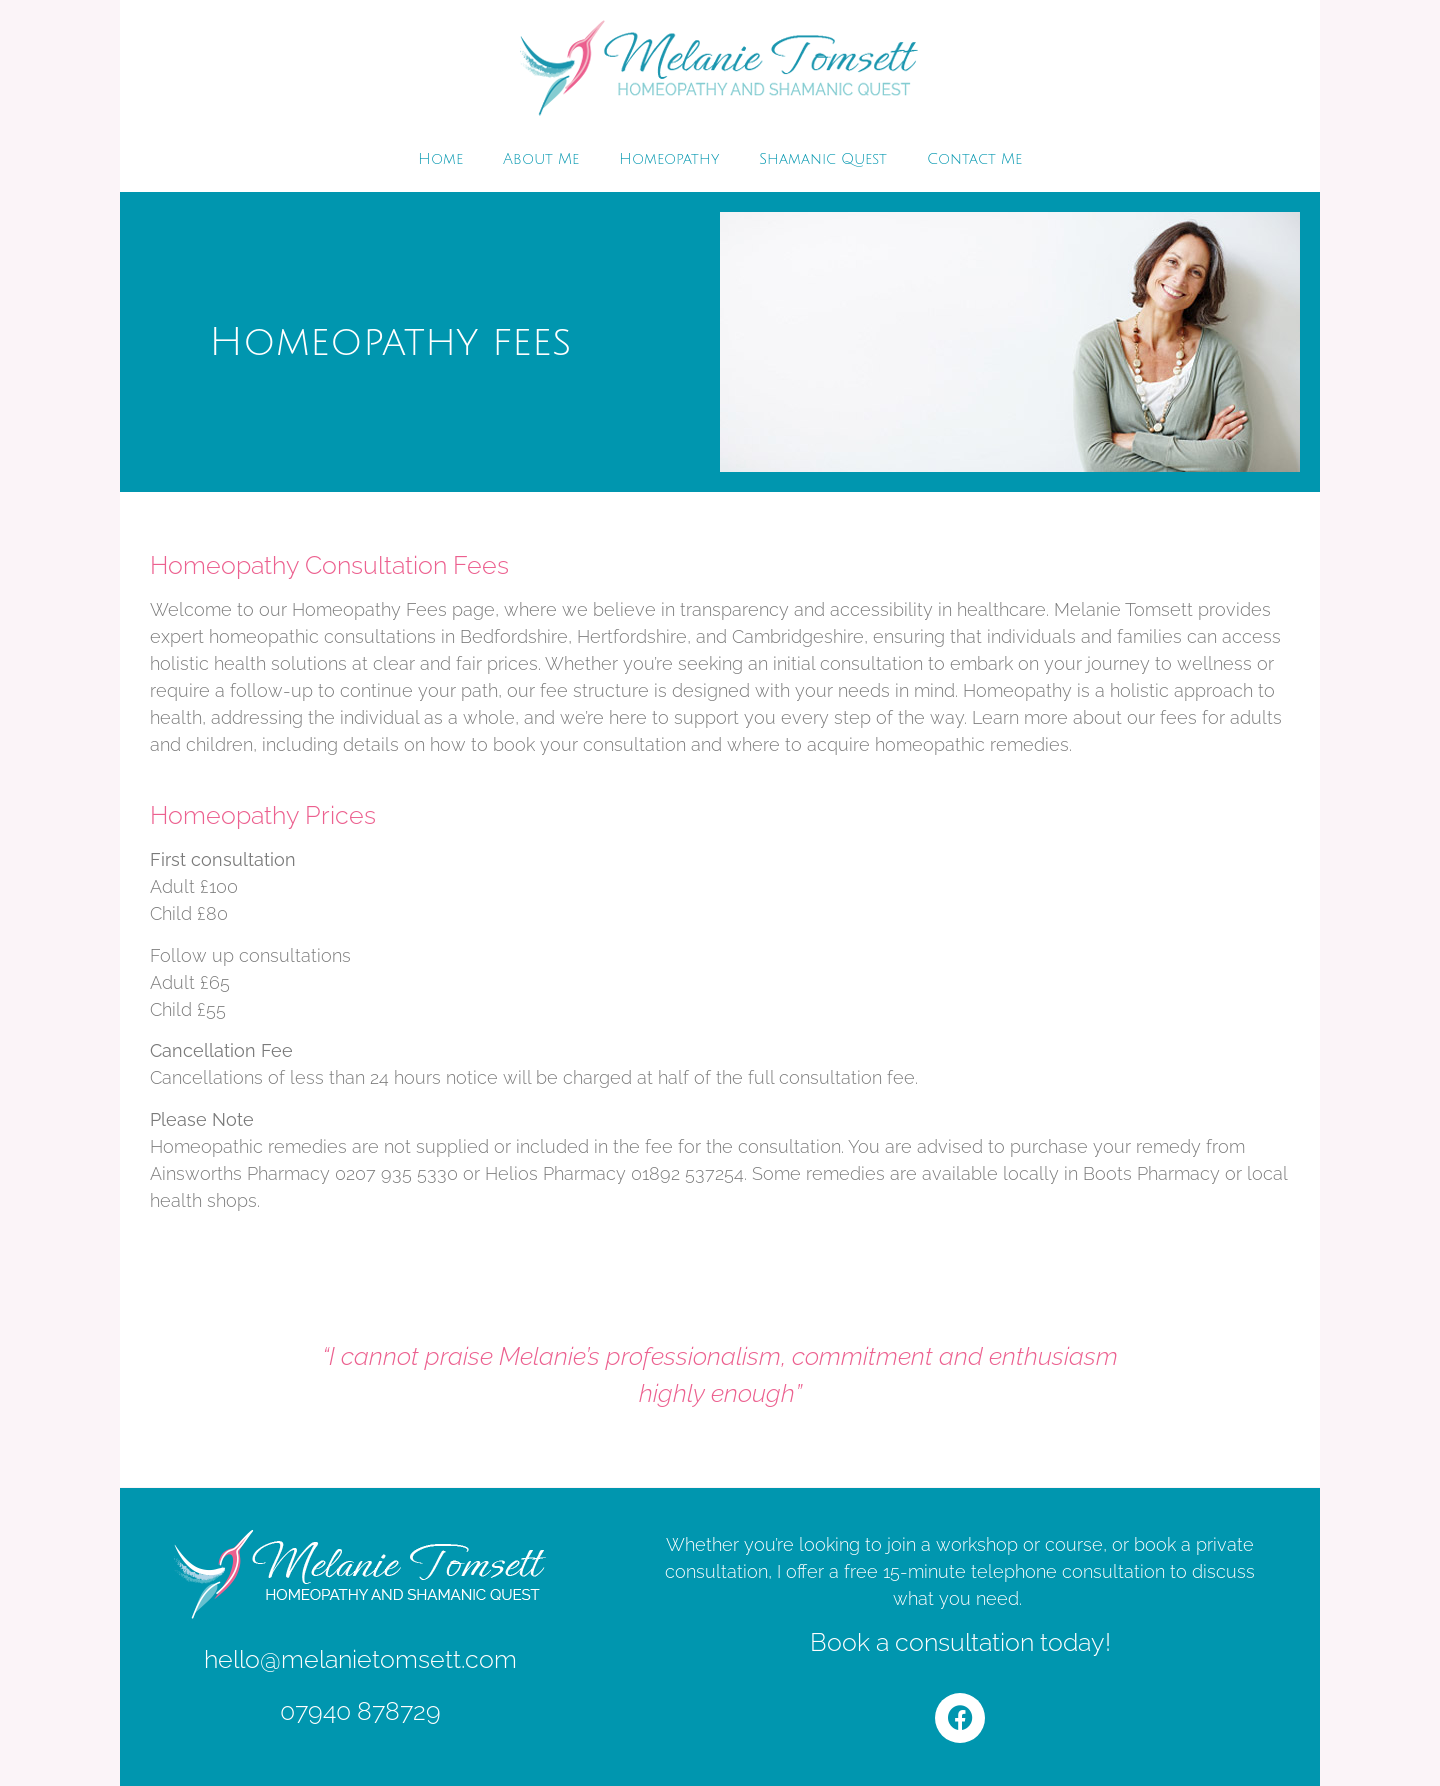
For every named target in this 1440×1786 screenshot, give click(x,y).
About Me (541, 159)
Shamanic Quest (823, 159)
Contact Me (974, 159)
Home (440, 159)
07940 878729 (360, 1711)
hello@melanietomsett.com (360, 1659)
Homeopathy (669, 159)
